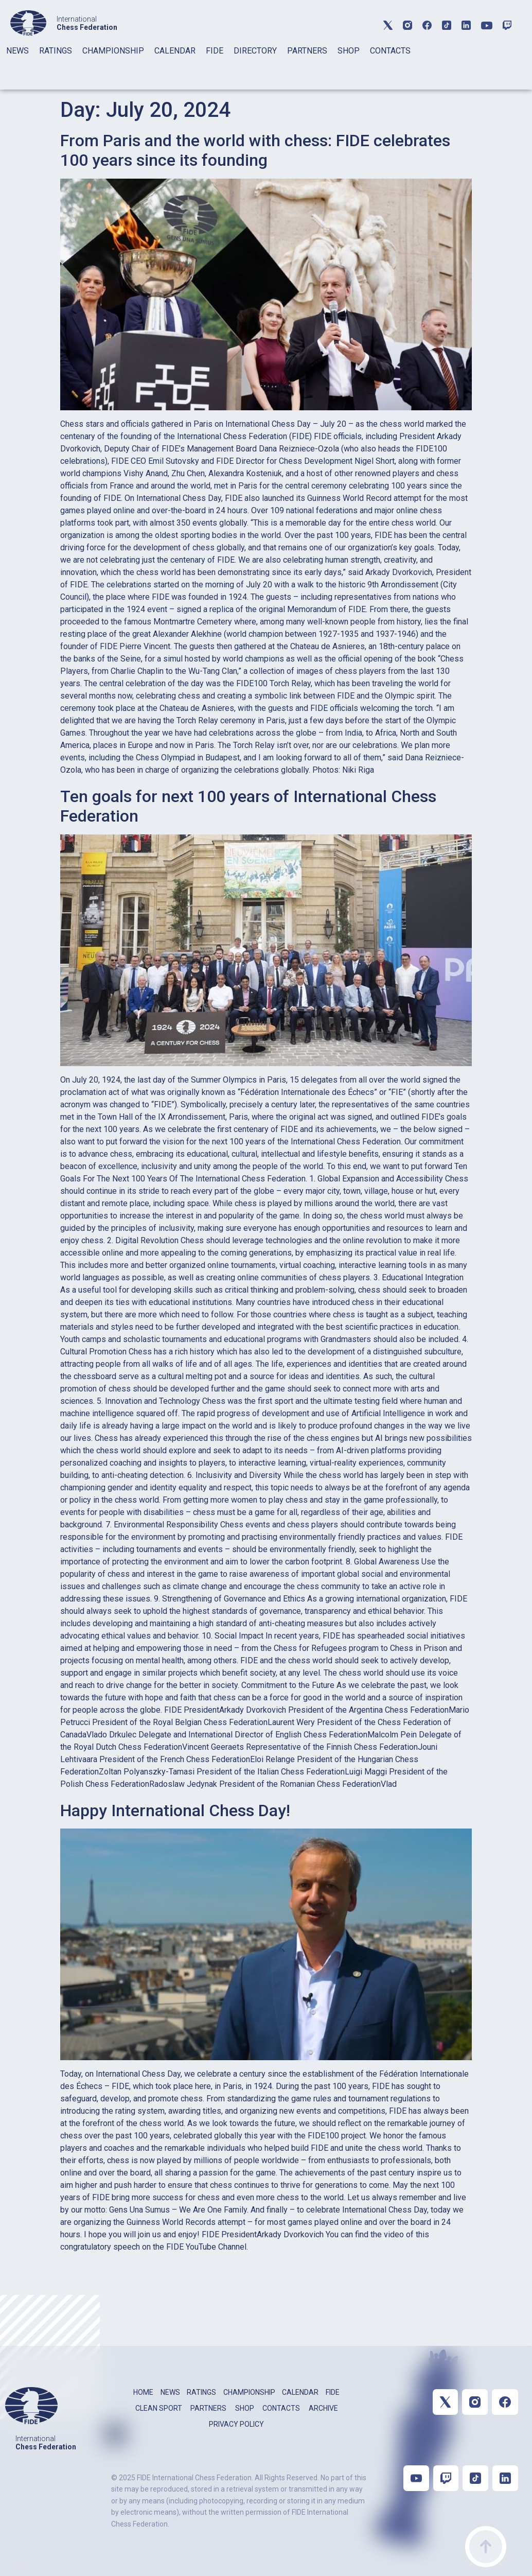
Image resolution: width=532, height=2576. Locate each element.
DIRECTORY (255, 51)
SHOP (349, 51)
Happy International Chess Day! (175, 1810)
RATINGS (55, 51)
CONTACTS (390, 51)
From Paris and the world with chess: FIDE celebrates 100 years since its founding (255, 150)
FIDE (214, 51)
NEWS (17, 51)
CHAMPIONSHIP (113, 51)
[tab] (17, 64)
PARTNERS (307, 51)
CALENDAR (175, 51)
